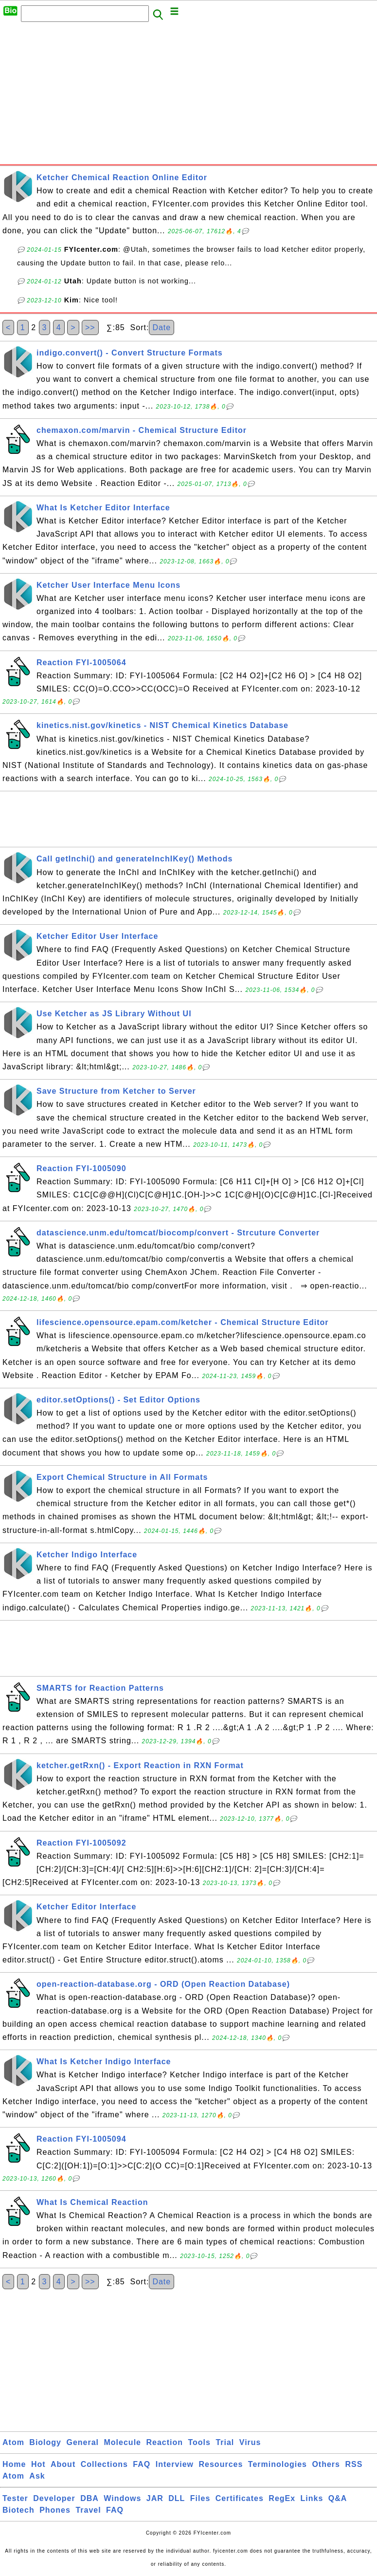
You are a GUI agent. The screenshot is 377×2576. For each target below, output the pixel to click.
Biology (45, 2442)
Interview (175, 2464)
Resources (221, 2464)
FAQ (141, 2464)
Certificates (239, 2498)
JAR (154, 2498)
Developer (54, 2498)
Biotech (18, 2510)
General (82, 2442)
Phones (55, 2510)
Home (14, 2464)
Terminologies (277, 2464)
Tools (199, 2442)
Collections (104, 2464)
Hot (38, 2464)
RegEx (282, 2498)
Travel (88, 2510)
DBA (89, 2498)
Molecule (122, 2442)
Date (161, 327)
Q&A (337, 2498)
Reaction (164, 2442)
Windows (122, 2498)
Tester (15, 2498)
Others (326, 2464)
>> (90, 327)
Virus (250, 2442)
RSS (353, 2464)
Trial (224, 2442)
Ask (37, 2476)
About (63, 2464)
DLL (176, 2498)
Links (312, 2498)
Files (200, 2498)
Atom (13, 2442)
